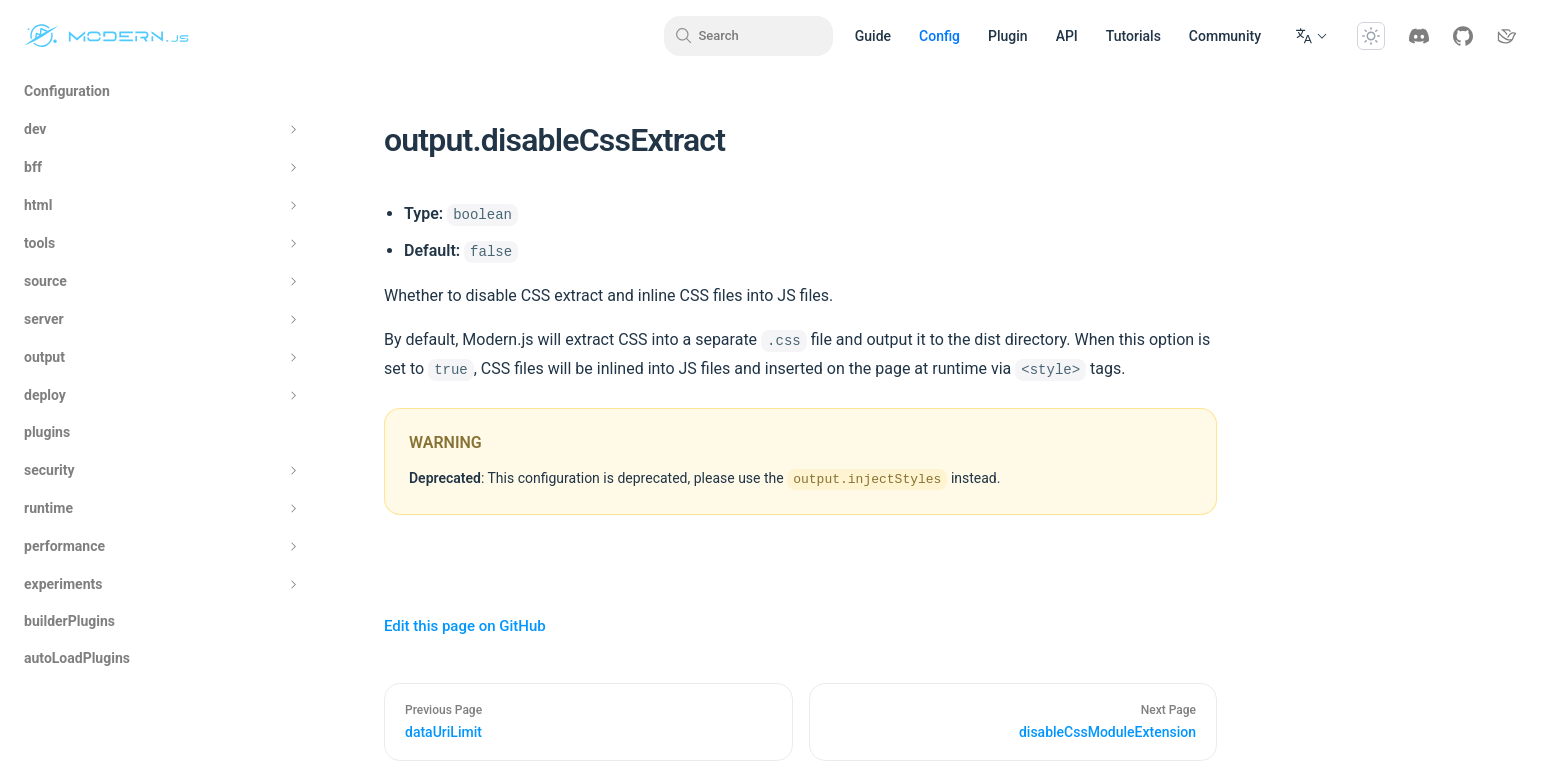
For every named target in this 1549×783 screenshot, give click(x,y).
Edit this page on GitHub (465, 626)
